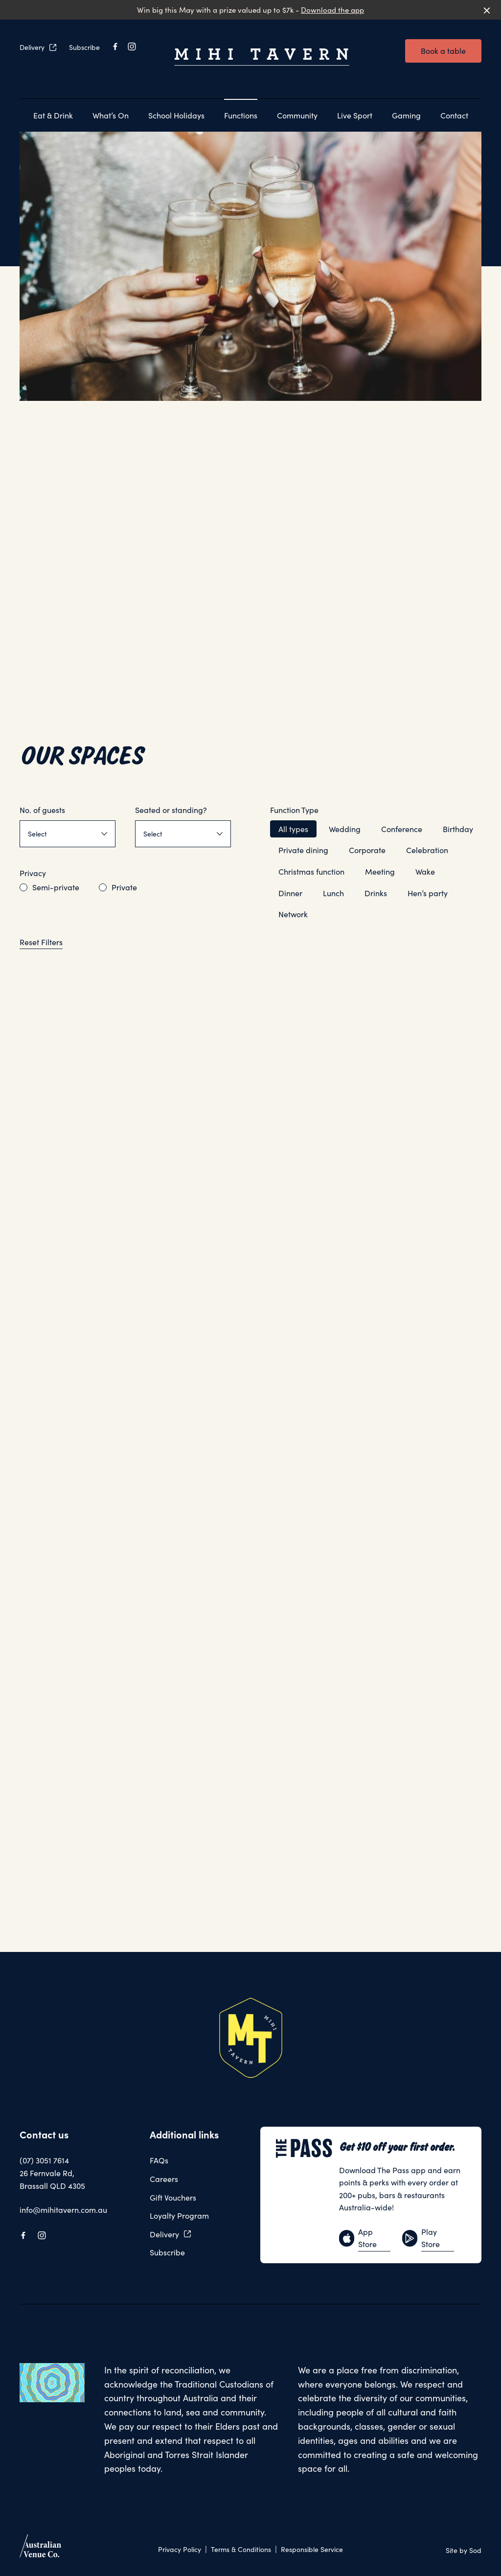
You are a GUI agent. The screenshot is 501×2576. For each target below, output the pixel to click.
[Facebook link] (115, 46)
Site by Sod (463, 2550)
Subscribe (84, 47)
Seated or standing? (171, 810)
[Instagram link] (131, 46)
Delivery (38, 47)
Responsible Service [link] (312, 2549)
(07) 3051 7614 (44, 2160)
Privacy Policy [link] (179, 2549)
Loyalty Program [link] (179, 2215)
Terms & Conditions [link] (241, 2549)
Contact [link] (454, 115)
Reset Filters (41, 942)
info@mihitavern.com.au (63, 2210)
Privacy (33, 873)
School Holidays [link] (176, 115)
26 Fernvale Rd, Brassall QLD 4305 (52, 2179)
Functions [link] (240, 115)
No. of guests (42, 810)
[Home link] (262, 57)
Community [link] (297, 115)
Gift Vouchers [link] (173, 2197)
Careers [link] (164, 2179)
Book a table (443, 51)
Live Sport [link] (354, 115)
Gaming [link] (406, 115)
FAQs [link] (159, 2160)
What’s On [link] (110, 115)
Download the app (332, 10)
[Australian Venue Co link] (40, 2549)
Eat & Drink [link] (53, 115)
